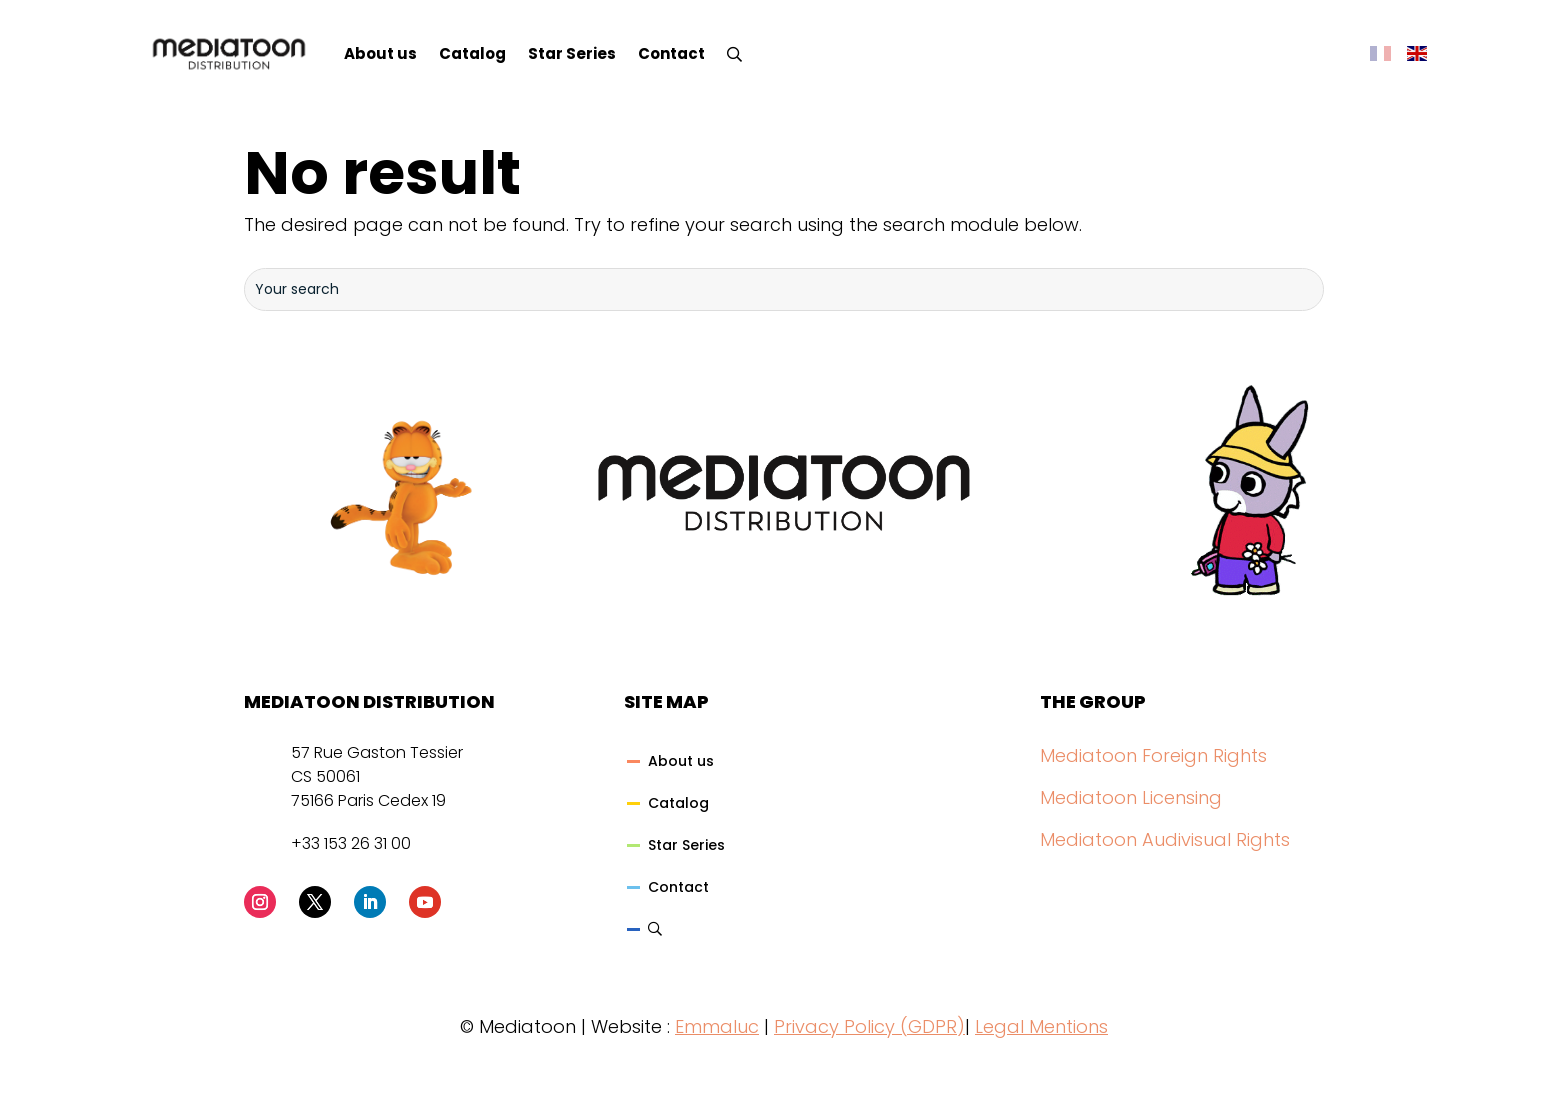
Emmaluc (717, 1026)
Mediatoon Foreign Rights (1153, 755)
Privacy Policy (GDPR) (869, 1026)
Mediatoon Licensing (1131, 797)
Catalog (472, 53)
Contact (671, 53)
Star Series (572, 53)
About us (380, 53)
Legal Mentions (1041, 1026)
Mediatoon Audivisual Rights (1165, 839)
